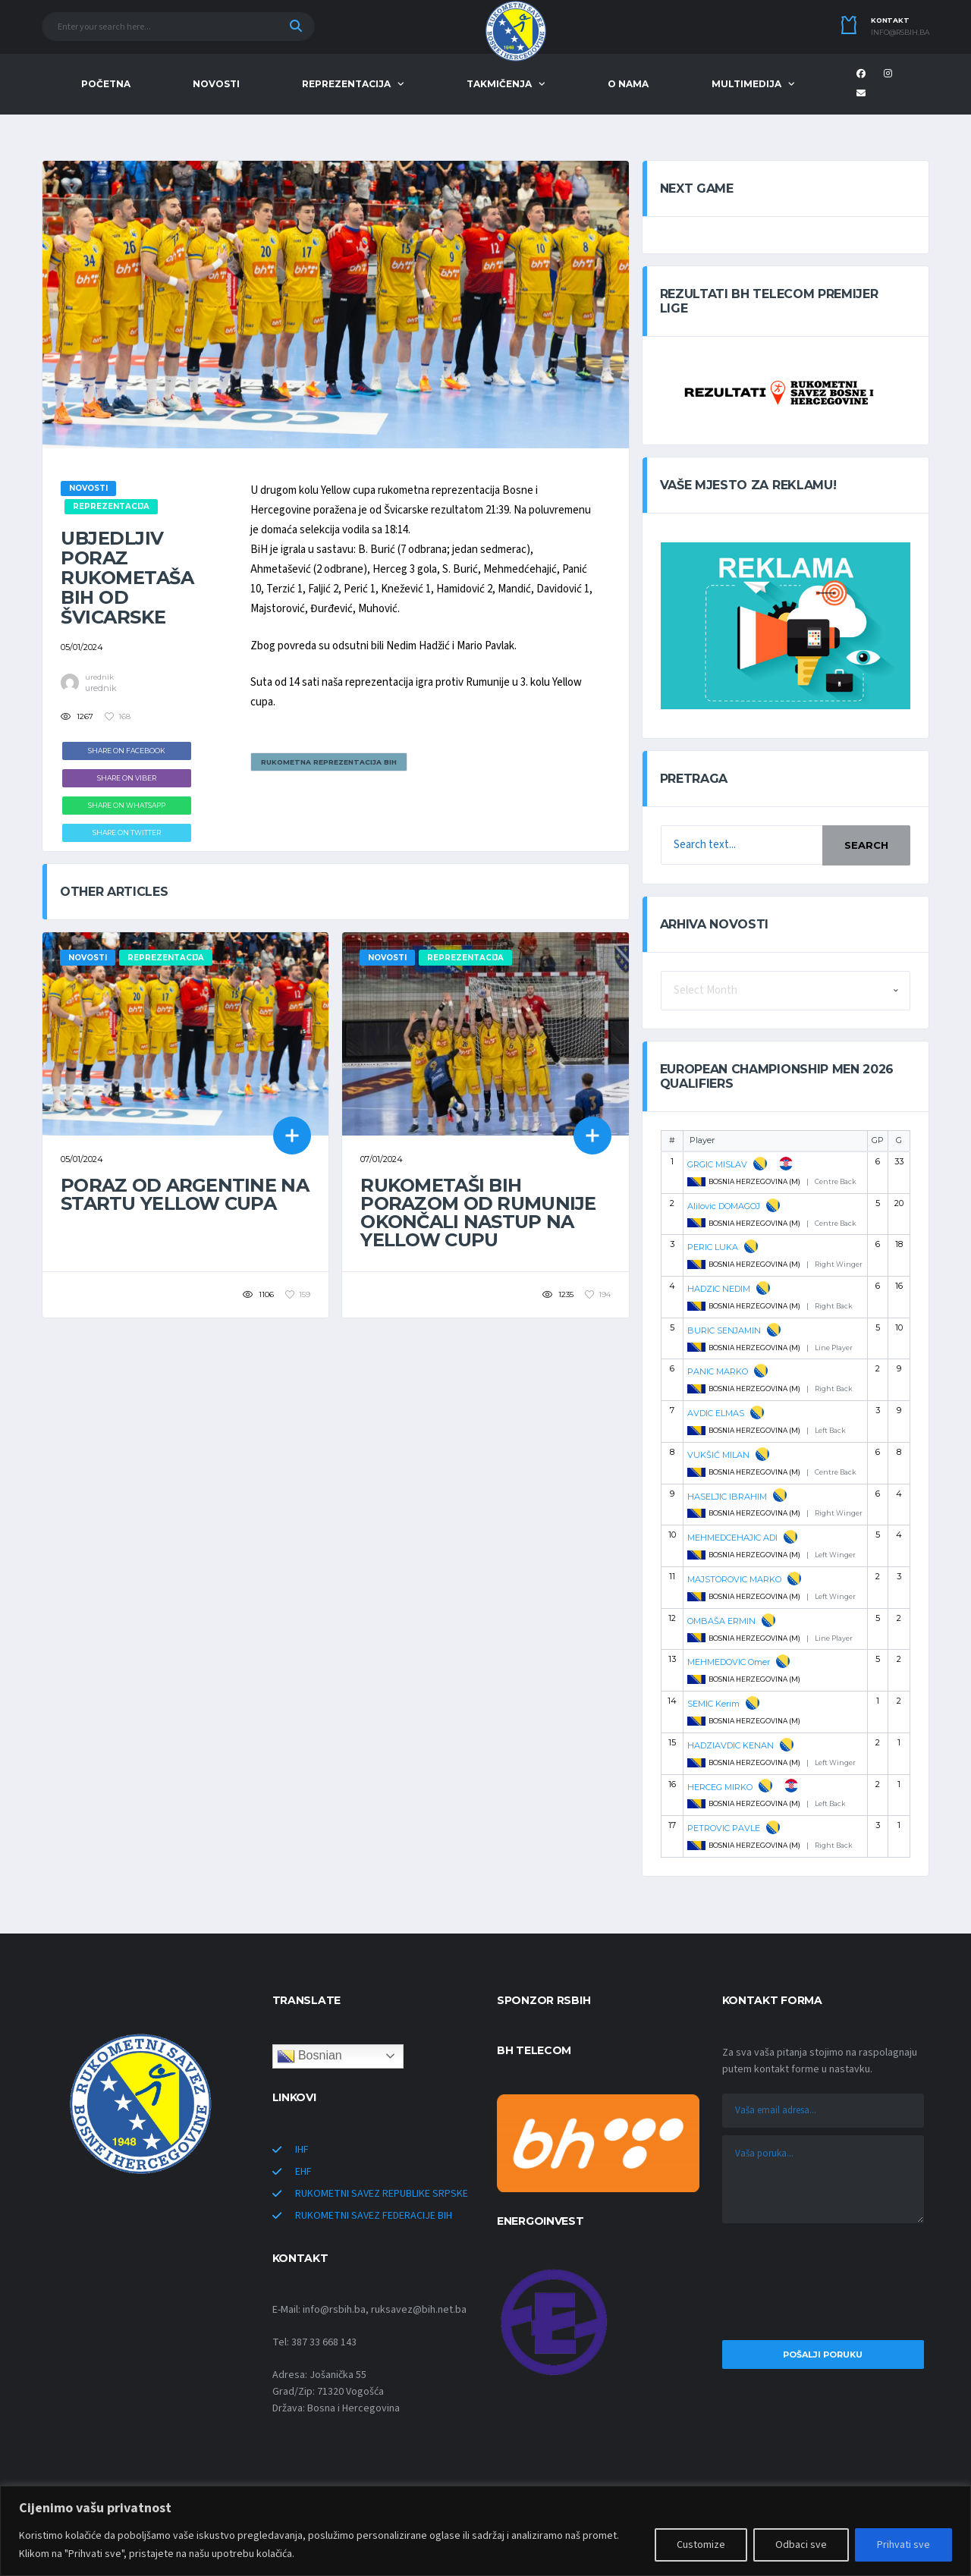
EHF (303, 2171)
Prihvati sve (903, 2544)
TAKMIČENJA (499, 84)
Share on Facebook (126, 750)
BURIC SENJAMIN (724, 1330)
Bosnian (309, 2056)
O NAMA (628, 84)
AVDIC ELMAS (715, 1413)
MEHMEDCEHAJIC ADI (732, 1537)
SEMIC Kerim (713, 1703)
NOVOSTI (216, 84)
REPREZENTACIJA (346, 84)
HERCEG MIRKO (720, 1787)
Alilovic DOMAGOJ (723, 1206)
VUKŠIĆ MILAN (718, 1455)
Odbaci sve (801, 2544)
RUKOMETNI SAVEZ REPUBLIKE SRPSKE (381, 2193)
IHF (302, 2149)
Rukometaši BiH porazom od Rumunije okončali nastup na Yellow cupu (477, 1212)
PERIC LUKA (712, 1247)
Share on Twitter (127, 832)
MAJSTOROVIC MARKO (734, 1579)
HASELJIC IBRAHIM (727, 1496)
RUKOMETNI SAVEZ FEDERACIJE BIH (373, 2215)
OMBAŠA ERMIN (721, 1621)
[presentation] (823, 2285)
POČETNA (105, 84)
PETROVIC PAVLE (723, 1828)
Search (866, 845)
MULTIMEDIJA (746, 84)
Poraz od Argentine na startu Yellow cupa (185, 1194)
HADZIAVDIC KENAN (730, 1745)
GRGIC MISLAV (717, 1164)
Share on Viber (126, 778)
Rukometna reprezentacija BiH (329, 762)
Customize (701, 2544)
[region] (485, 2531)
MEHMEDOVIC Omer (728, 1662)
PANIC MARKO (717, 1371)
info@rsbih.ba (900, 32)
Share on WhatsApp (126, 805)
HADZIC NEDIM (718, 1288)
